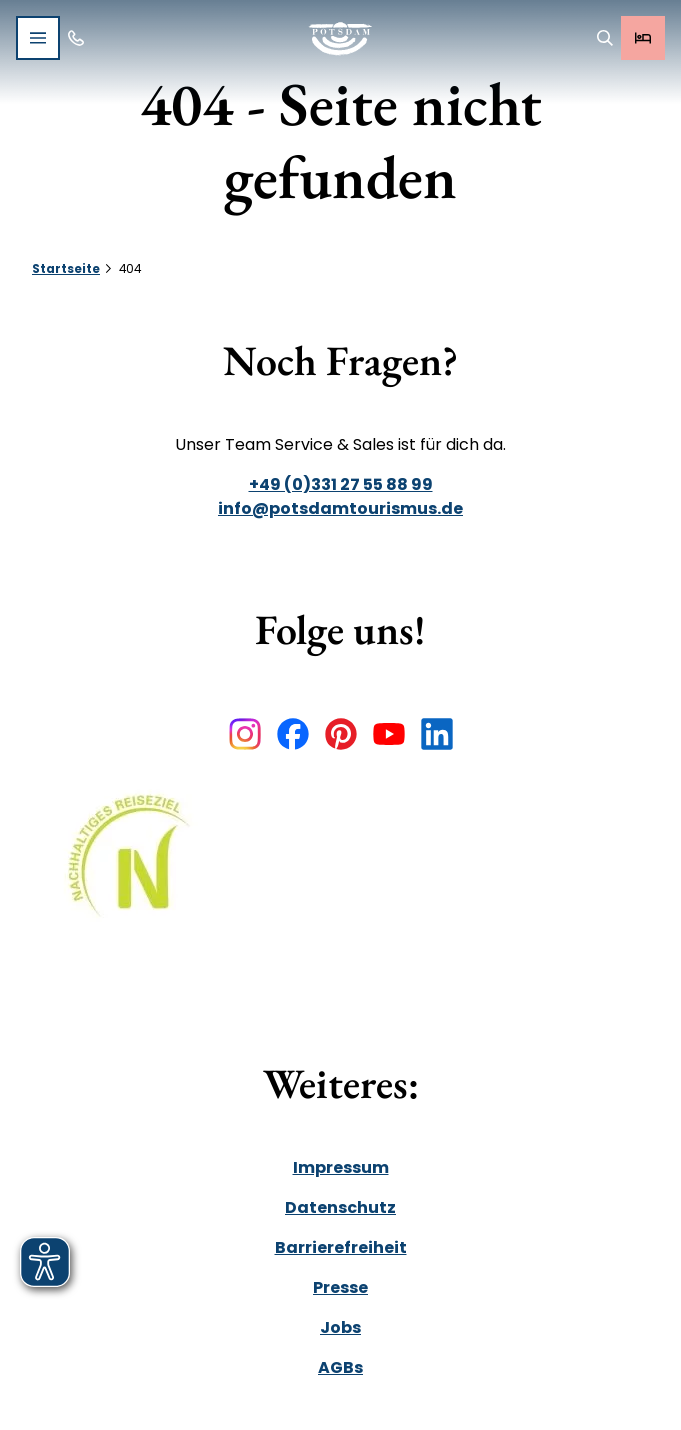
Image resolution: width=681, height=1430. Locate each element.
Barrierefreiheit (341, 1247)
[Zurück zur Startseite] (340, 38)
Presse (340, 1287)
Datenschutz (340, 1207)
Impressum (341, 1167)
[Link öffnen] (136, 870)
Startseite (66, 269)
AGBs (340, 1367)
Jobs (340, 1327)
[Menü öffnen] (38, 38)
